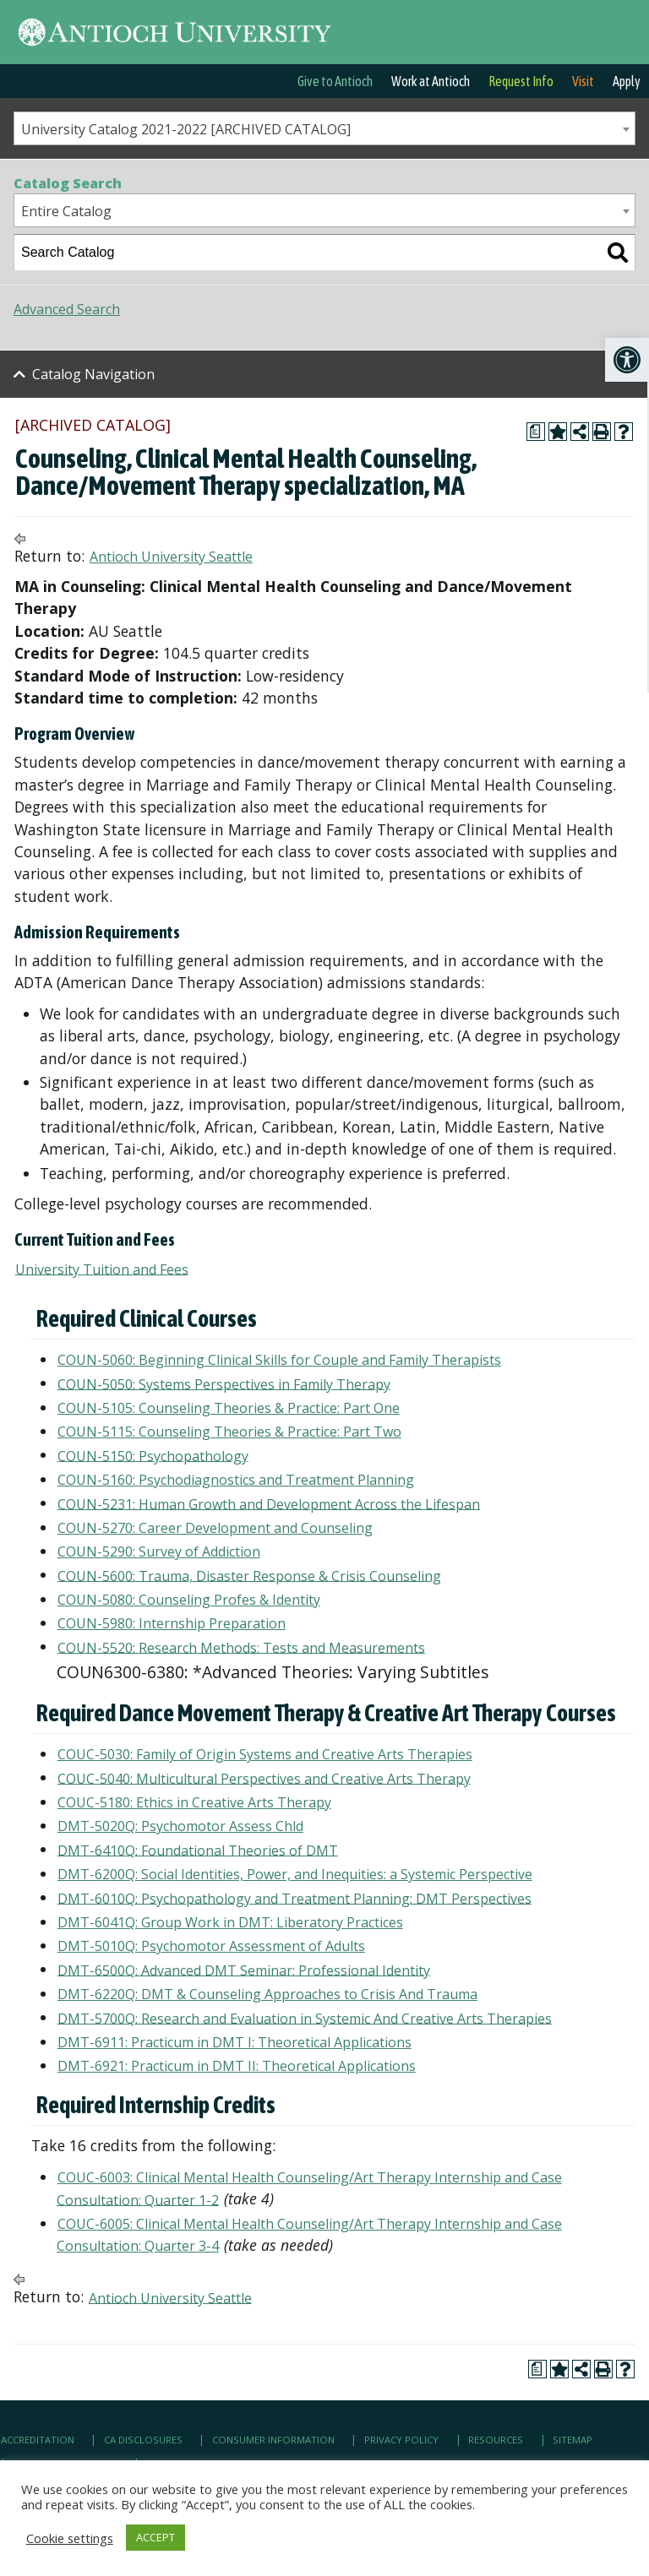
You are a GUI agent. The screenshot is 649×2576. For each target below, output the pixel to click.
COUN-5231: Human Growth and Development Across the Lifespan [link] (268, 1503)
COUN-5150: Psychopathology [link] (152, 1455)
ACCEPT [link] (155, 2537)
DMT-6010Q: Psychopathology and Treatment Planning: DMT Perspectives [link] (294, 1898)
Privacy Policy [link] (401, 2439)
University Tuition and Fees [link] (101, 1268)
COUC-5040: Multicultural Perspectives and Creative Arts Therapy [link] (264, 1778)
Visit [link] (583, 81)
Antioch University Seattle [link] (171, 556)
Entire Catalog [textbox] (66, 211)
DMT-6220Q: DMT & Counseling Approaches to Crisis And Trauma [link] (267, 1994)
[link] (627, 360)
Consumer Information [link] (273, 2439)
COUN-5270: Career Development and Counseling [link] (215, 1528)
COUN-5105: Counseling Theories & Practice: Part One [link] (228, 1408)
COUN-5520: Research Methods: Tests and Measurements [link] (241, 1647)
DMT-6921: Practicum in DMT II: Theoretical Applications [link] (236, 2066)
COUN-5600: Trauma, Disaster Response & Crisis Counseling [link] (249, 1575)
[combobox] (324, 128)
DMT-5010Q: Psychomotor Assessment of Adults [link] (211, 1946)
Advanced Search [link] (67, 309)
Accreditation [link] (37, 2439)
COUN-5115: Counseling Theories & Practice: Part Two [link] (229, 1431)
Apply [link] (627, 81)
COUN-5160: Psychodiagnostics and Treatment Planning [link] (235, 1479)
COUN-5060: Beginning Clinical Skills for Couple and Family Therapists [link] (279, 1359)
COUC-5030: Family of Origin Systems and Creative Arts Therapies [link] (264, 1754)
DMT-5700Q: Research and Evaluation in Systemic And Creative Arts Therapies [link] (304, 2017)
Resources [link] (495, 2439)
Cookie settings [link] (69, 2538)
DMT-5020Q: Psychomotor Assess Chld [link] (180, 1826)
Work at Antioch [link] (430, 81)
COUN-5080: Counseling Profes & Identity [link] (188, 1599)
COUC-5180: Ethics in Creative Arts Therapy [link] (194, 1802)
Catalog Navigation (93, 374)
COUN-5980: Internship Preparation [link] (171, 1623)
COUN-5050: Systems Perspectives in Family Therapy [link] (223, 1383)
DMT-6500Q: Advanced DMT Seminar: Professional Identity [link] (243, 1969)
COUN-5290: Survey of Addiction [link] (158, 1551)
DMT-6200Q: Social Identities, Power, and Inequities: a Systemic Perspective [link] (294, 1874)
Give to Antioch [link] (335, 81)
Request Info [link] (521, 81)
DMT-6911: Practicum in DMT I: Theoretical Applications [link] (234, 2042)
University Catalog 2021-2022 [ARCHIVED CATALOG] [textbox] (186, 129)
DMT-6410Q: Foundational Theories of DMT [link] (197, 1849)
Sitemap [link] (572, 2439)
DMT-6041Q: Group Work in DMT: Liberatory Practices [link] (230, 1922)
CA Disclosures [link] (143, 2439)
